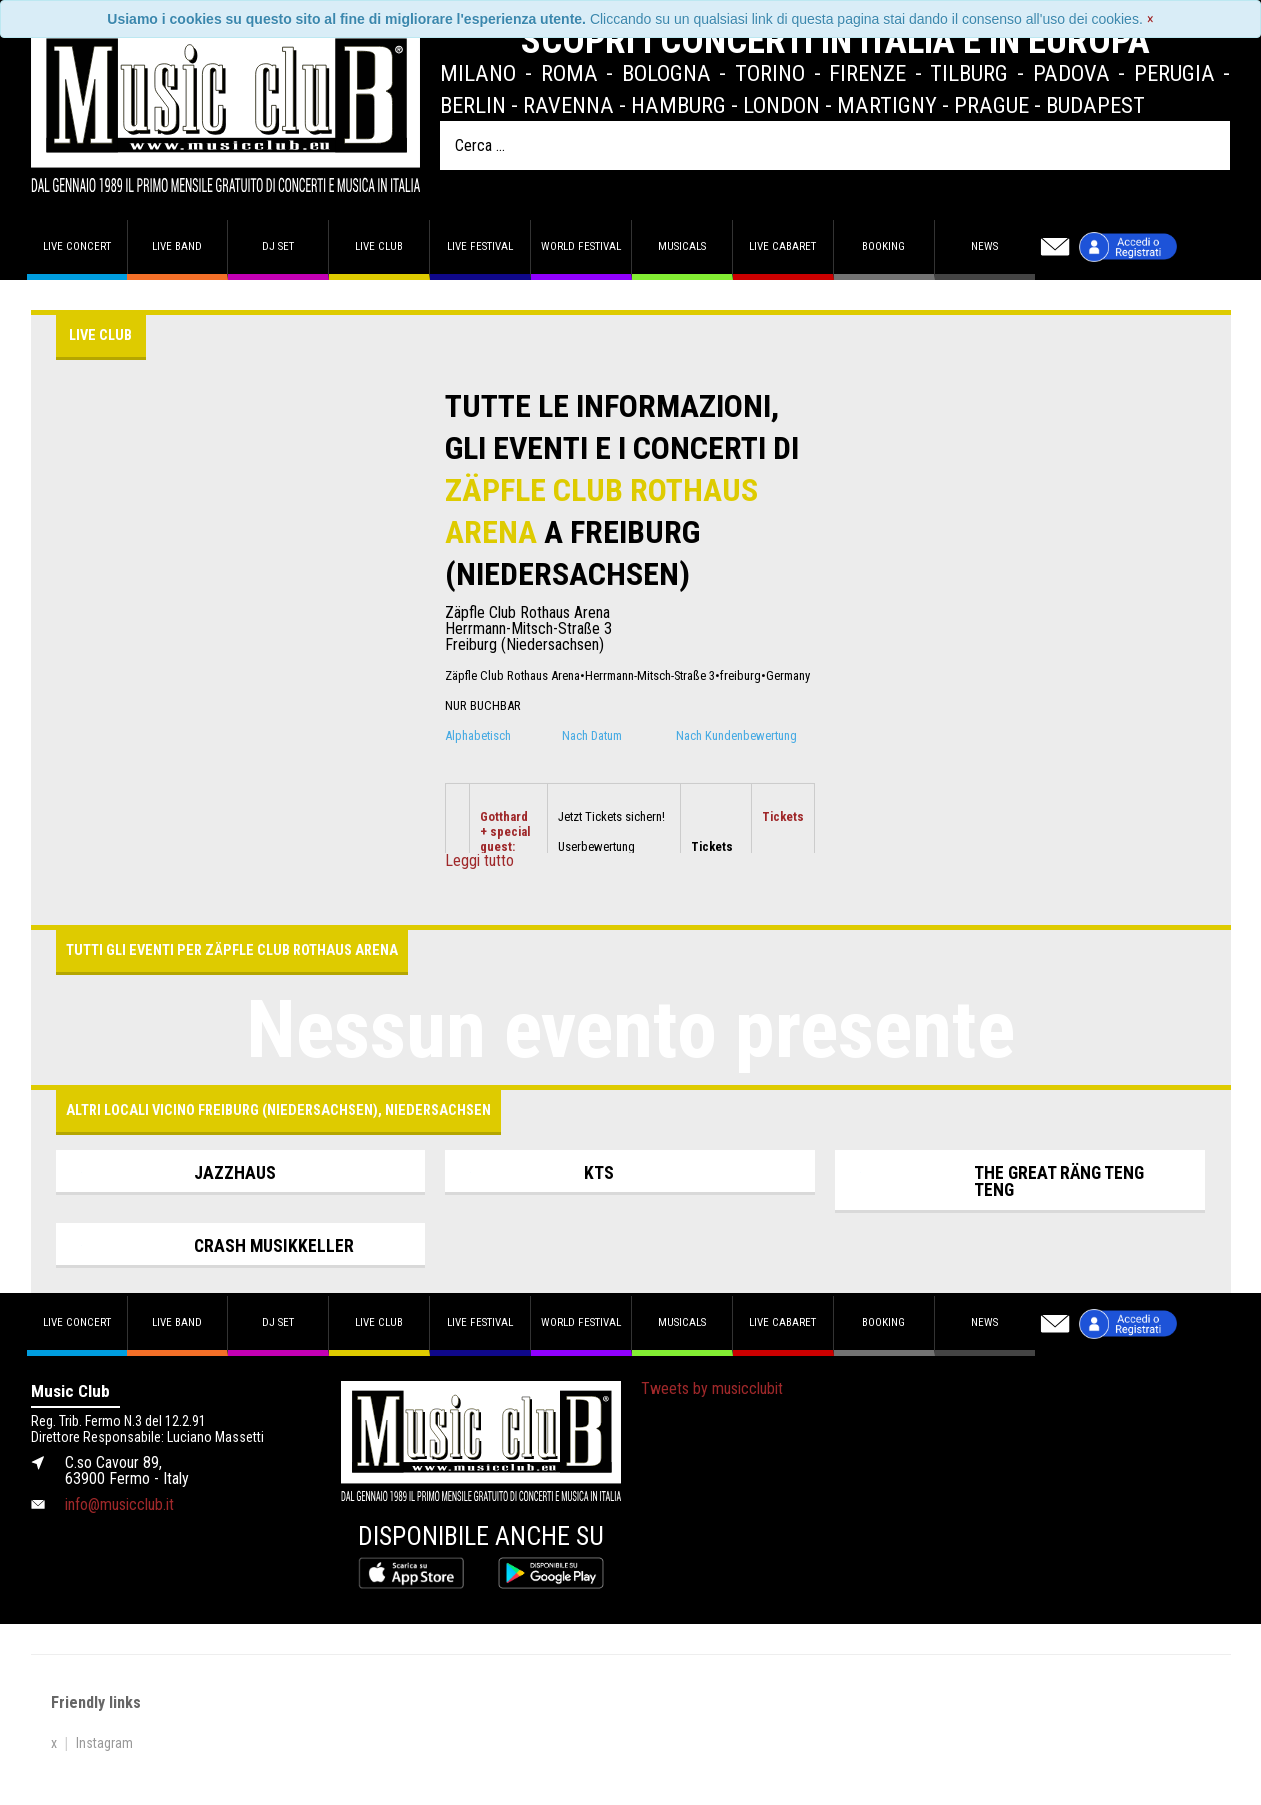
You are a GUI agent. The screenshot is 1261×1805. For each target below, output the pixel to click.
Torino (770, 73)
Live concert (77, 246)
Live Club (379, 246)
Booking (883, 246)
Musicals (682, 246)
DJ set (278, 246)
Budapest (1095, 105)
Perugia (1174, 73)
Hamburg (678, 105)
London (781, 105)
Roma (569, 73)
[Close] (1150, 19)
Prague (991, 105)
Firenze (867, 73)
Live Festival (480, 246)
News (984, 246)
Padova (1071, 73)
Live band (177, 246)
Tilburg (969, 73)
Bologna (666, 73)
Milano (478, 73)
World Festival (581, 246)
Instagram (104, 1743)
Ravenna (568, 105)
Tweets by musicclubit (712, 1388)
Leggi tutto (479, 861)
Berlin (473, 105)
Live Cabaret (782, 246)
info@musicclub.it (119, 1504)
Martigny (887, 105)
